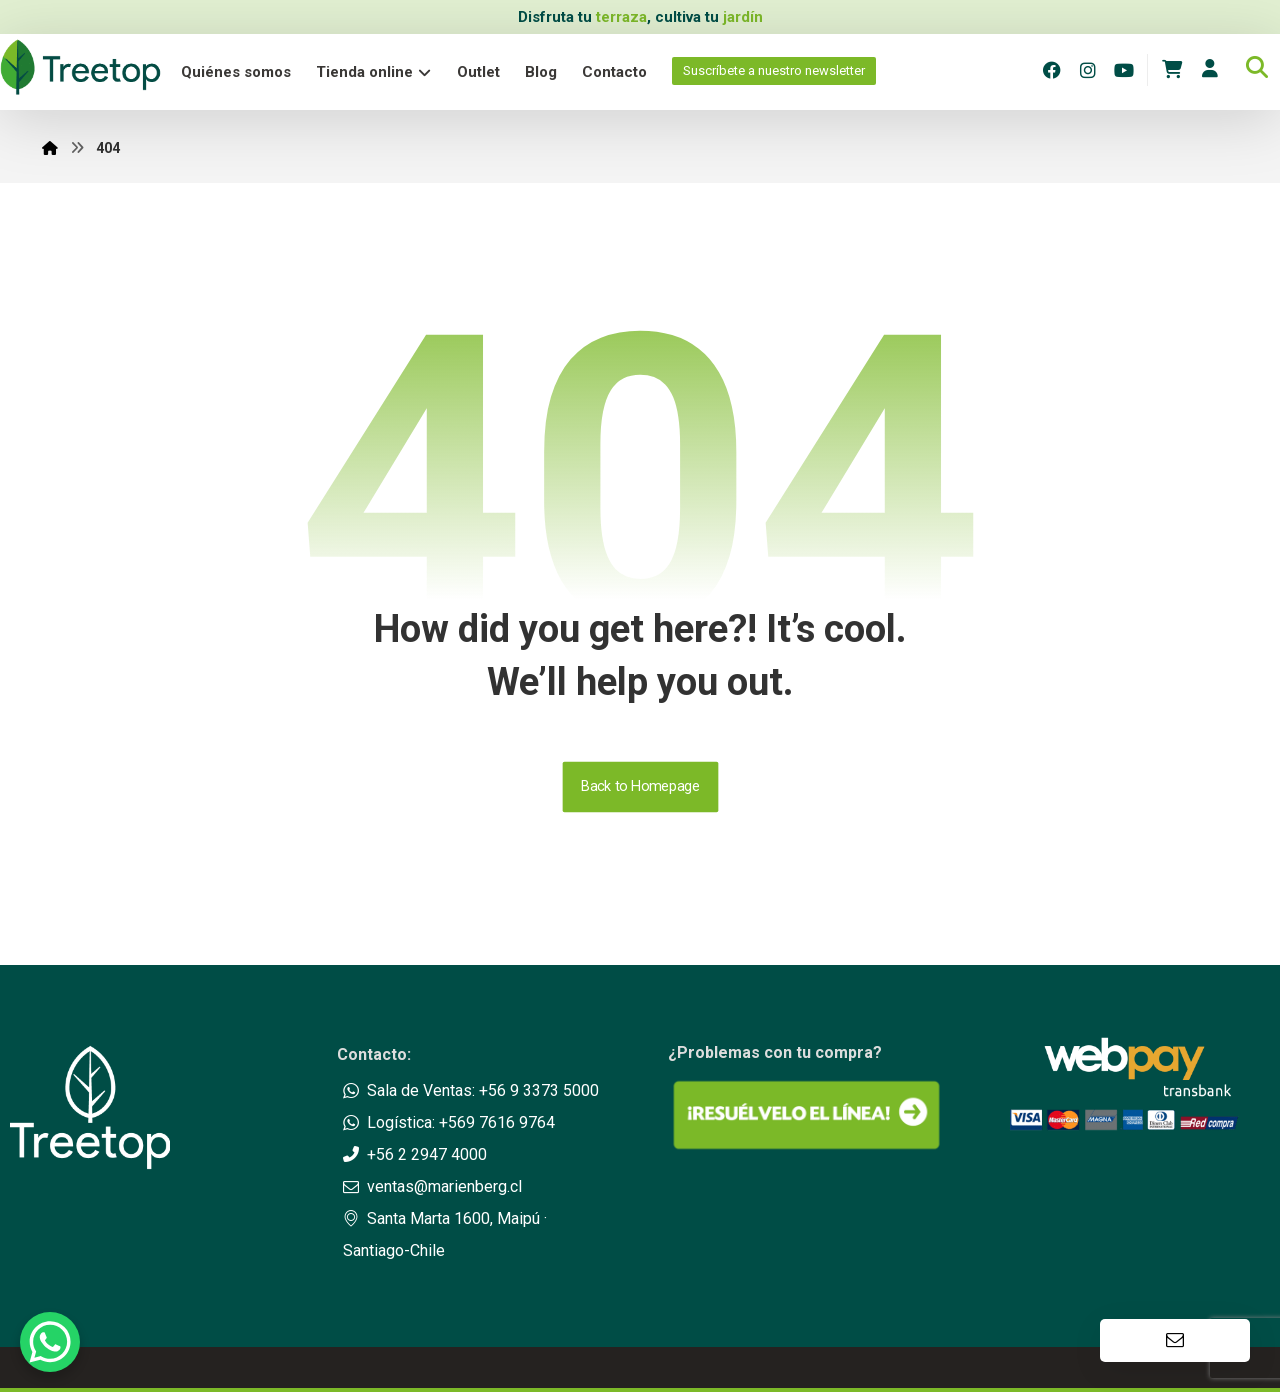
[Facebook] (1052, 70)
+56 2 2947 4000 (415, 1154)
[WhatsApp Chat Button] (50, 1342)
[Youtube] (1124, 70)
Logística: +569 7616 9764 (449, 1122)
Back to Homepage (640, 786)
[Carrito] (1172, 67)
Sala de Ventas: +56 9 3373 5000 (471, 1090)
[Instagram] (1088, 70)
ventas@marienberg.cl (432, 1186)
